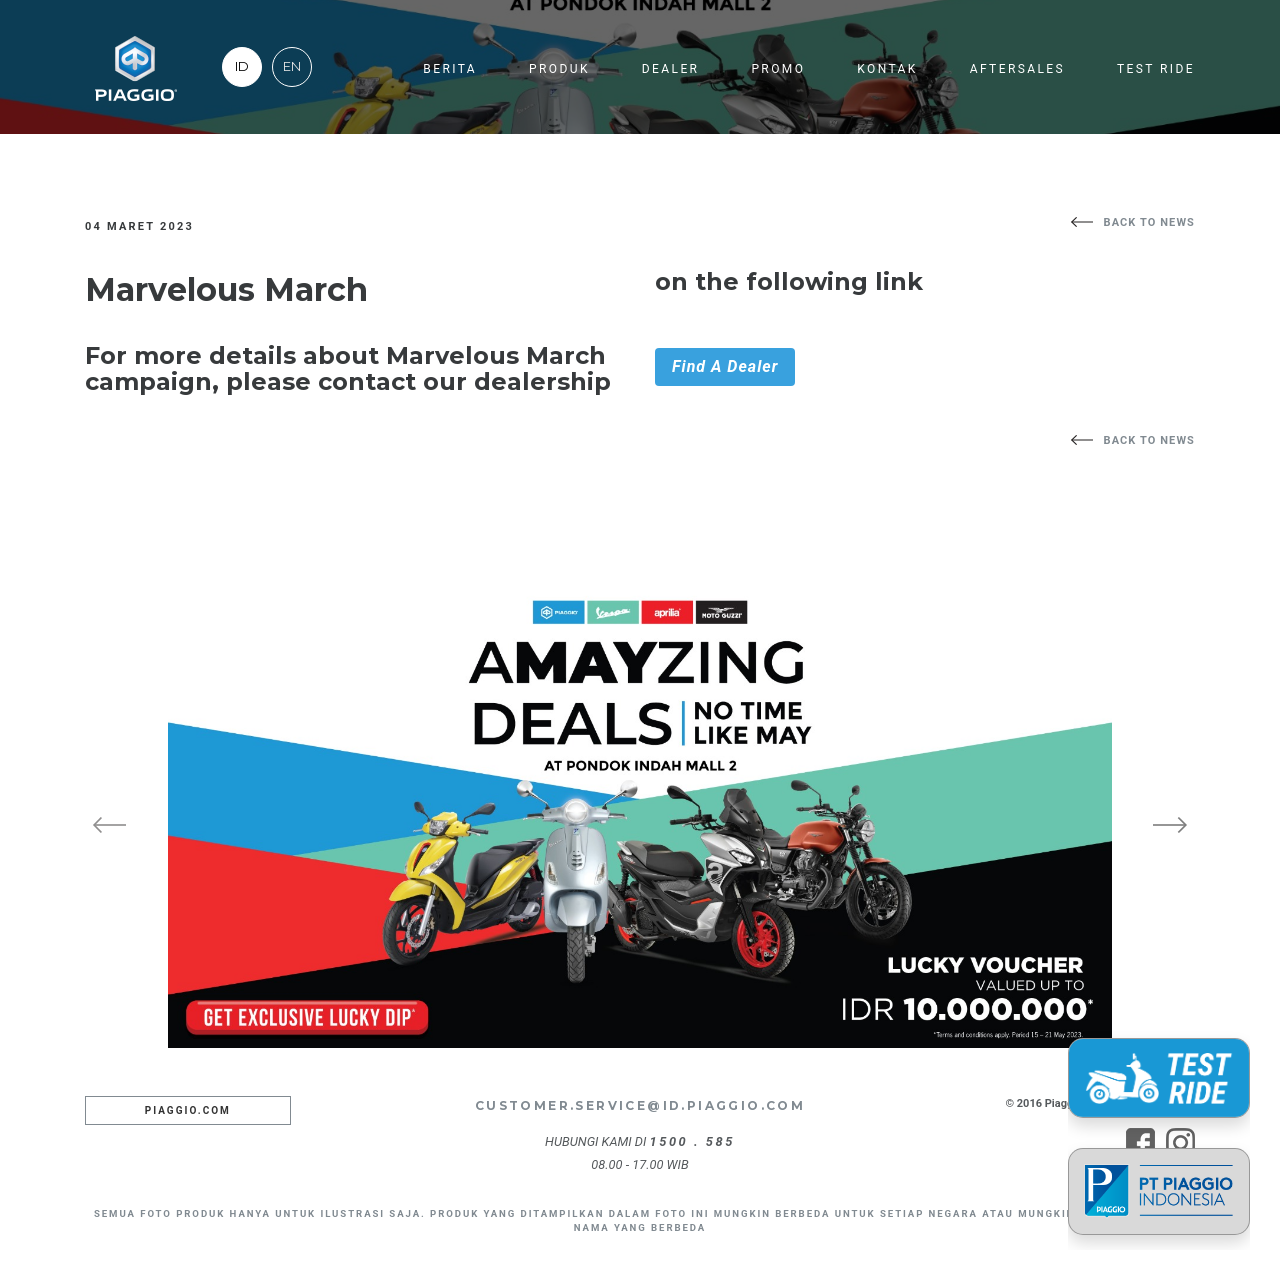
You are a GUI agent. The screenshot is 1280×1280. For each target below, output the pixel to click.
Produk (559, 69)
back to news (1149, 222)
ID (242, 66)
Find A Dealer (725, 366)
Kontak (887, 69)
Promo (778, 69)
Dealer (671, 69)
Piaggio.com (188, 1110)
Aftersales (1017, 69)
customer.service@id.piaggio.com (640, 1105)
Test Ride (1156, 69)
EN (292, 66)
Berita (450, 69)
